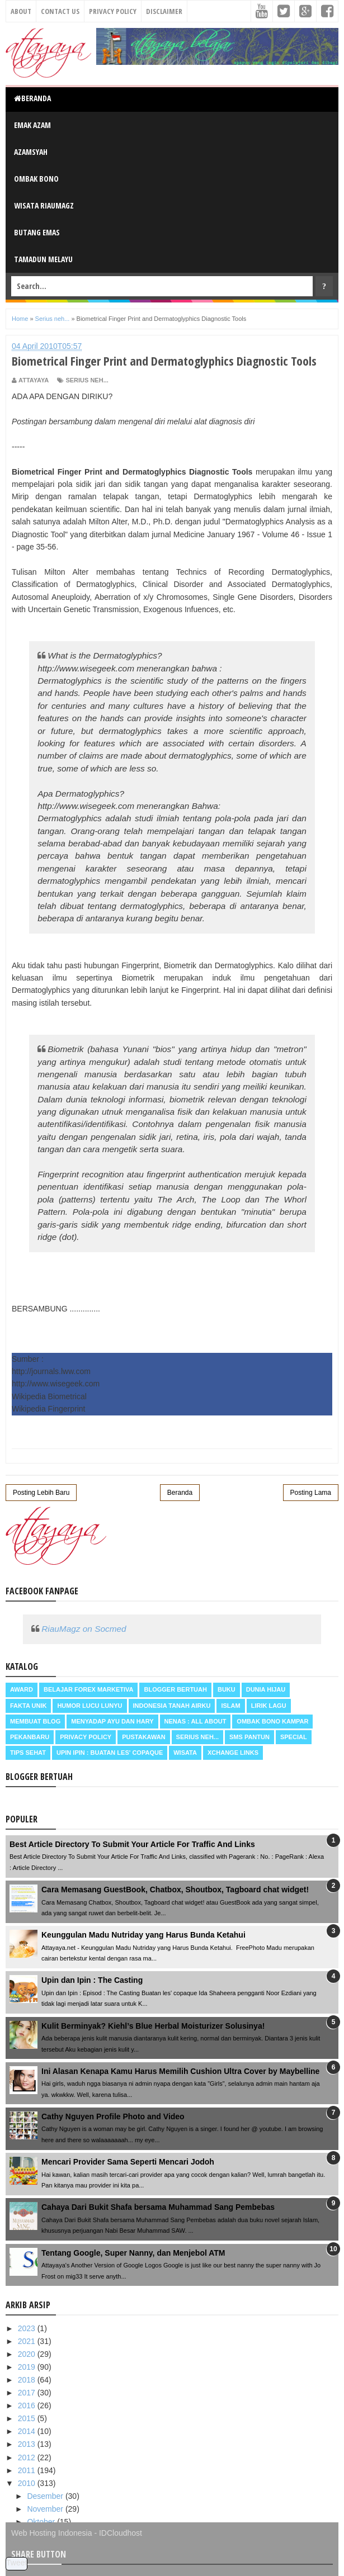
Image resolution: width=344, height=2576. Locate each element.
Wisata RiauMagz (44, 205)
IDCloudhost (120, 2532)
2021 (27, 2341)
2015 (27, 2418)
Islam (230, 1705)
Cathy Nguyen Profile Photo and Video (113, 2116)
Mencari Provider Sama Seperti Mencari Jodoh (127, 2161)
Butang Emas (37, 232)
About (21, 11)
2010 (27, 2483)
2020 (27, 2354)
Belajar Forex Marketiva (89, 1689)
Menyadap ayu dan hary (112, 1721)
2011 (27, 2470)
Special (293, 1737)
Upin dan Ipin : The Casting (92, 1980)
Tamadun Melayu (43, 259)
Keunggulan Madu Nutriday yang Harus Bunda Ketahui (143, 1934)
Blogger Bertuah (175, 1689)
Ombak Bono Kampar (272, 1721)
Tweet (16, 2562)
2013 (27, 2444)
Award (21, 1689)
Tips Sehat (28, 1752)
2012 (27, 2457)
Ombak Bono (36, 178)
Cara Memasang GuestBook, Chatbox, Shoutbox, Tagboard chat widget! (175, 1889)
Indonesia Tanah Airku (172, 1705)
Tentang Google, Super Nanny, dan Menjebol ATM (133, 2252)
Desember (46, 2496)
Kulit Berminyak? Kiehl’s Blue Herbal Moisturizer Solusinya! (153, 2025)
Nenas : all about (195, 1721)
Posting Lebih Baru (41, 1493)
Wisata (185, 1752)
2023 (27, 2328)
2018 (27, 2379)
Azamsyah (31, 151)
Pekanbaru (29, 1737)
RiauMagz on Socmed (83, 1628)
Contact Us (60, 11)
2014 (27, 2431)
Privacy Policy (112, 11)
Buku (226, 1689)
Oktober (42, 2521)
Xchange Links (233, 1752)
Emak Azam (32, 125)
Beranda (32, 98)
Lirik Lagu (268, 1705)
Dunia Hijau (266, 1689)
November (46, 2508)
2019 (27, 2366)
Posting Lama (310, 1493)
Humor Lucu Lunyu (89, 1705)
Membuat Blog (35, 1721)
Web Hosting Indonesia (51, 2532)
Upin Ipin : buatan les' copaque (109, 1752)
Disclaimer (164, 11)
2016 (27, 2405)
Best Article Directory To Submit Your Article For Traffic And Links (132, 1844)
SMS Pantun (249, 1737)
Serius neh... (86, 380)
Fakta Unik (28, 1705)
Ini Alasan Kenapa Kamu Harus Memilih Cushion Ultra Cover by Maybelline (180, 2071)
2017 (27, 2392)
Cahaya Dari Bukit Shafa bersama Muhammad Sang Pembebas (158, 2207)
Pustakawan (143, 1737)
